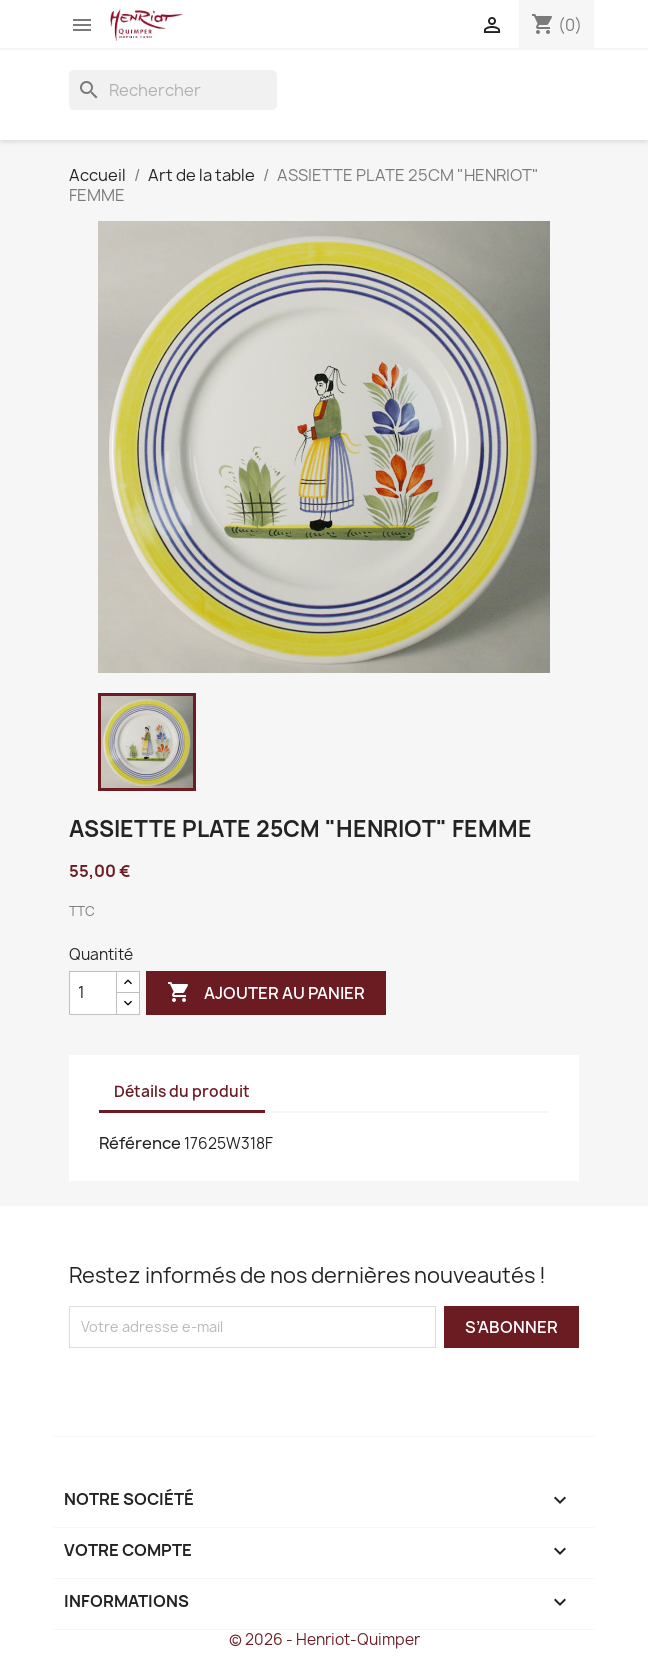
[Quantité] (93, 993)
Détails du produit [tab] (182, 1091)
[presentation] (236, 1387)
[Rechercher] (173, 90)
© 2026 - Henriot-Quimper (324, 1639)
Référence (140, 1143)
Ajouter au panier (266, 993)
